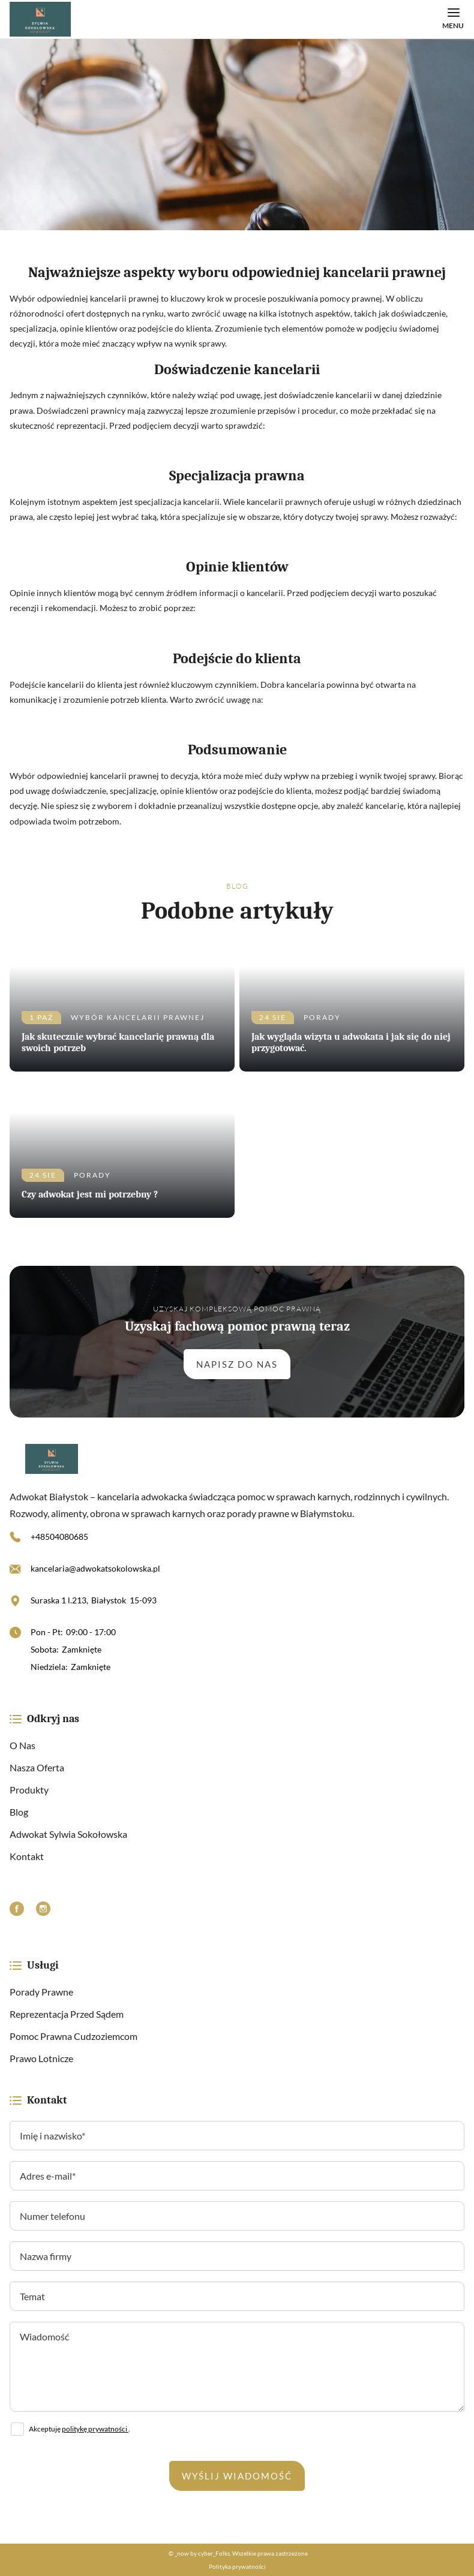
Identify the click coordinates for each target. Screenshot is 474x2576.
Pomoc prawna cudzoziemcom (73, 2036)
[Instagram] (43, 1909)
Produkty (29, 1789)
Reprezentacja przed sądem (67, 2014)
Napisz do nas (237, 1364)
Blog (19, 1811)
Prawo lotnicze (41, 2058)
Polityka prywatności (237, 2566)
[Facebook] (17, 1909)
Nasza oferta (37, 1767)
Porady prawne (41, 1991)
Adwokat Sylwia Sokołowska (68, 1834)
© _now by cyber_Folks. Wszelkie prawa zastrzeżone (237, 2553)
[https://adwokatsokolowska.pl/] (237, 1459)
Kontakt (27, 1856)
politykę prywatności (95, 2428)
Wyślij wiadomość (237, 2475)
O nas (22, 1745)
